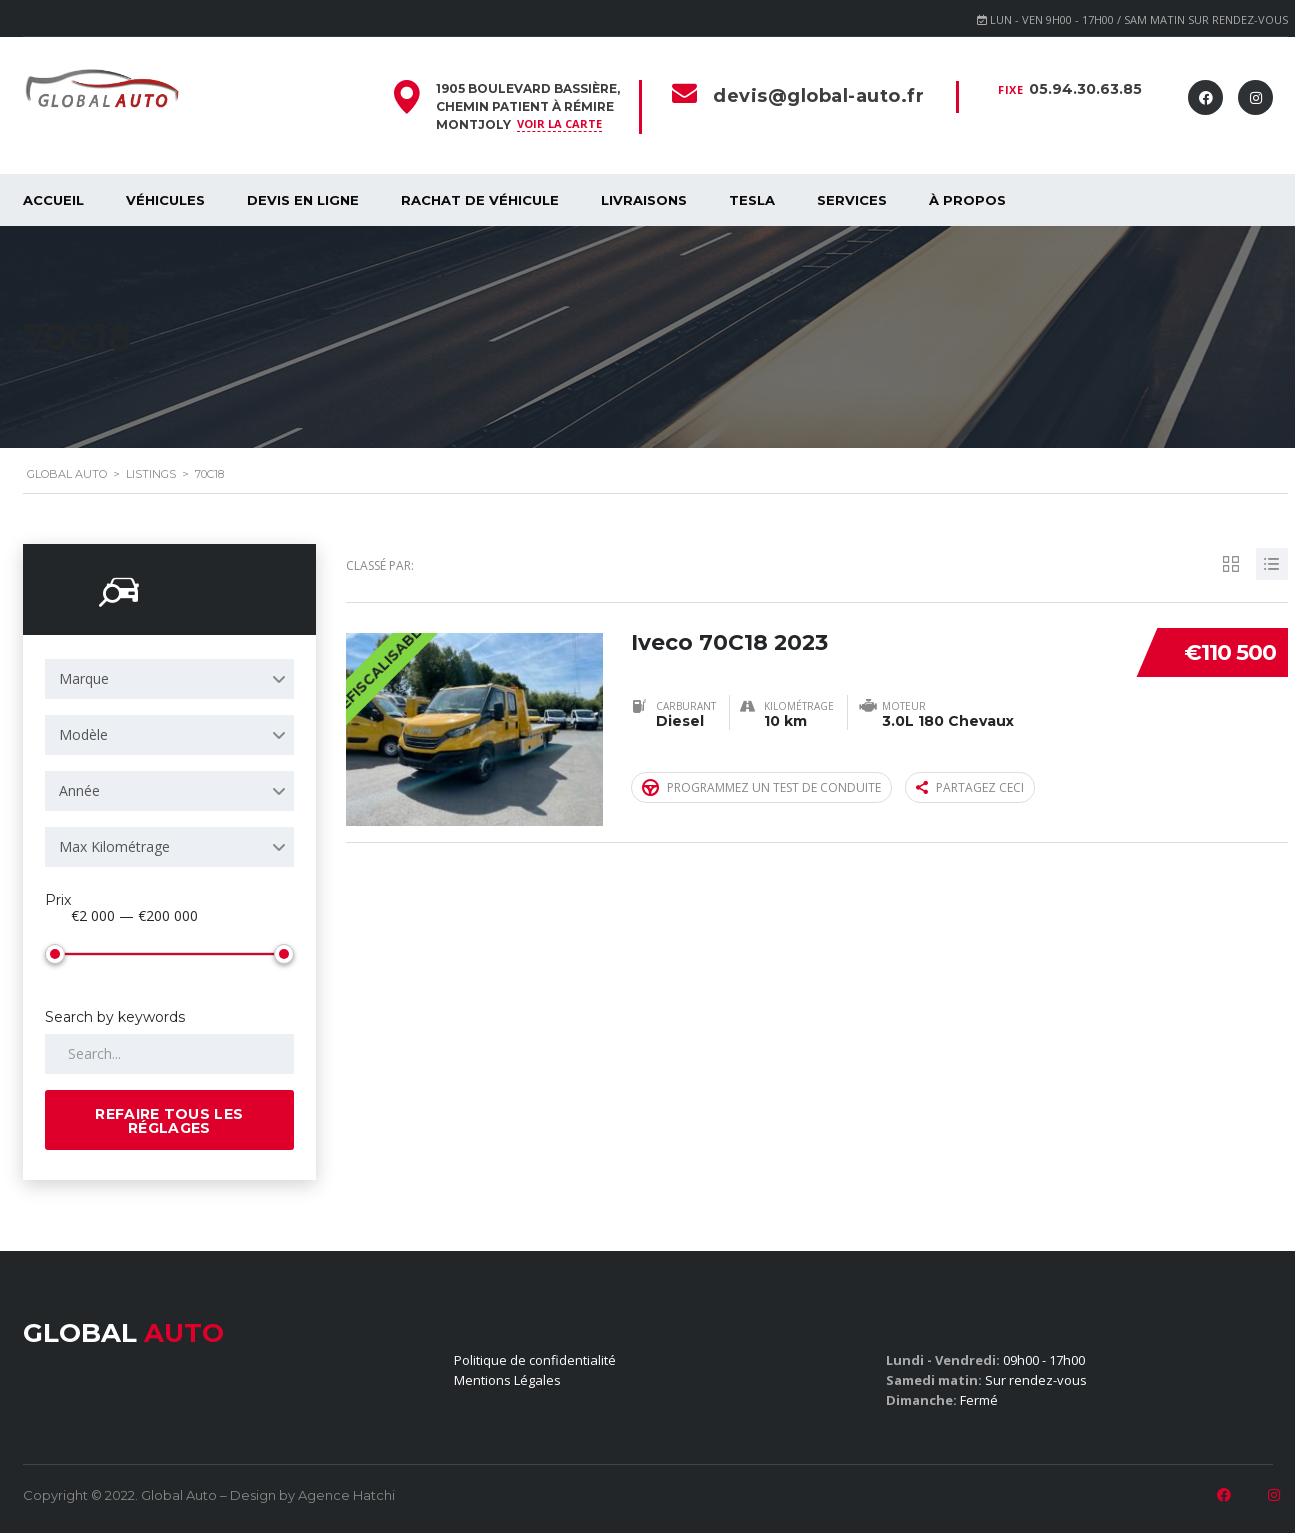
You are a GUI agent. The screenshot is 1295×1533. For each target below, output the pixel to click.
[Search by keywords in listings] (170, 1054)
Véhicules (165, 200)
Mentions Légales (507, 1380)
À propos (967, 200)
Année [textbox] (79, 790)
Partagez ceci (970, 787)
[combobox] (170, 679)
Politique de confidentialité (535, 1360)
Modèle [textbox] (83, 734)
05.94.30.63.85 (1085, 89)
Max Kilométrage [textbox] (114, 846)
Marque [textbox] (84, 678)
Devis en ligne (303, 200)
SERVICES (852, 200)
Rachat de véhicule (480, 200)
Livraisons (644, 200)
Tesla (752, 200)
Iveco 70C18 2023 (730, 641)
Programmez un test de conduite (761, 787)
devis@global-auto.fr (818, 96)
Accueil (53, 200)
